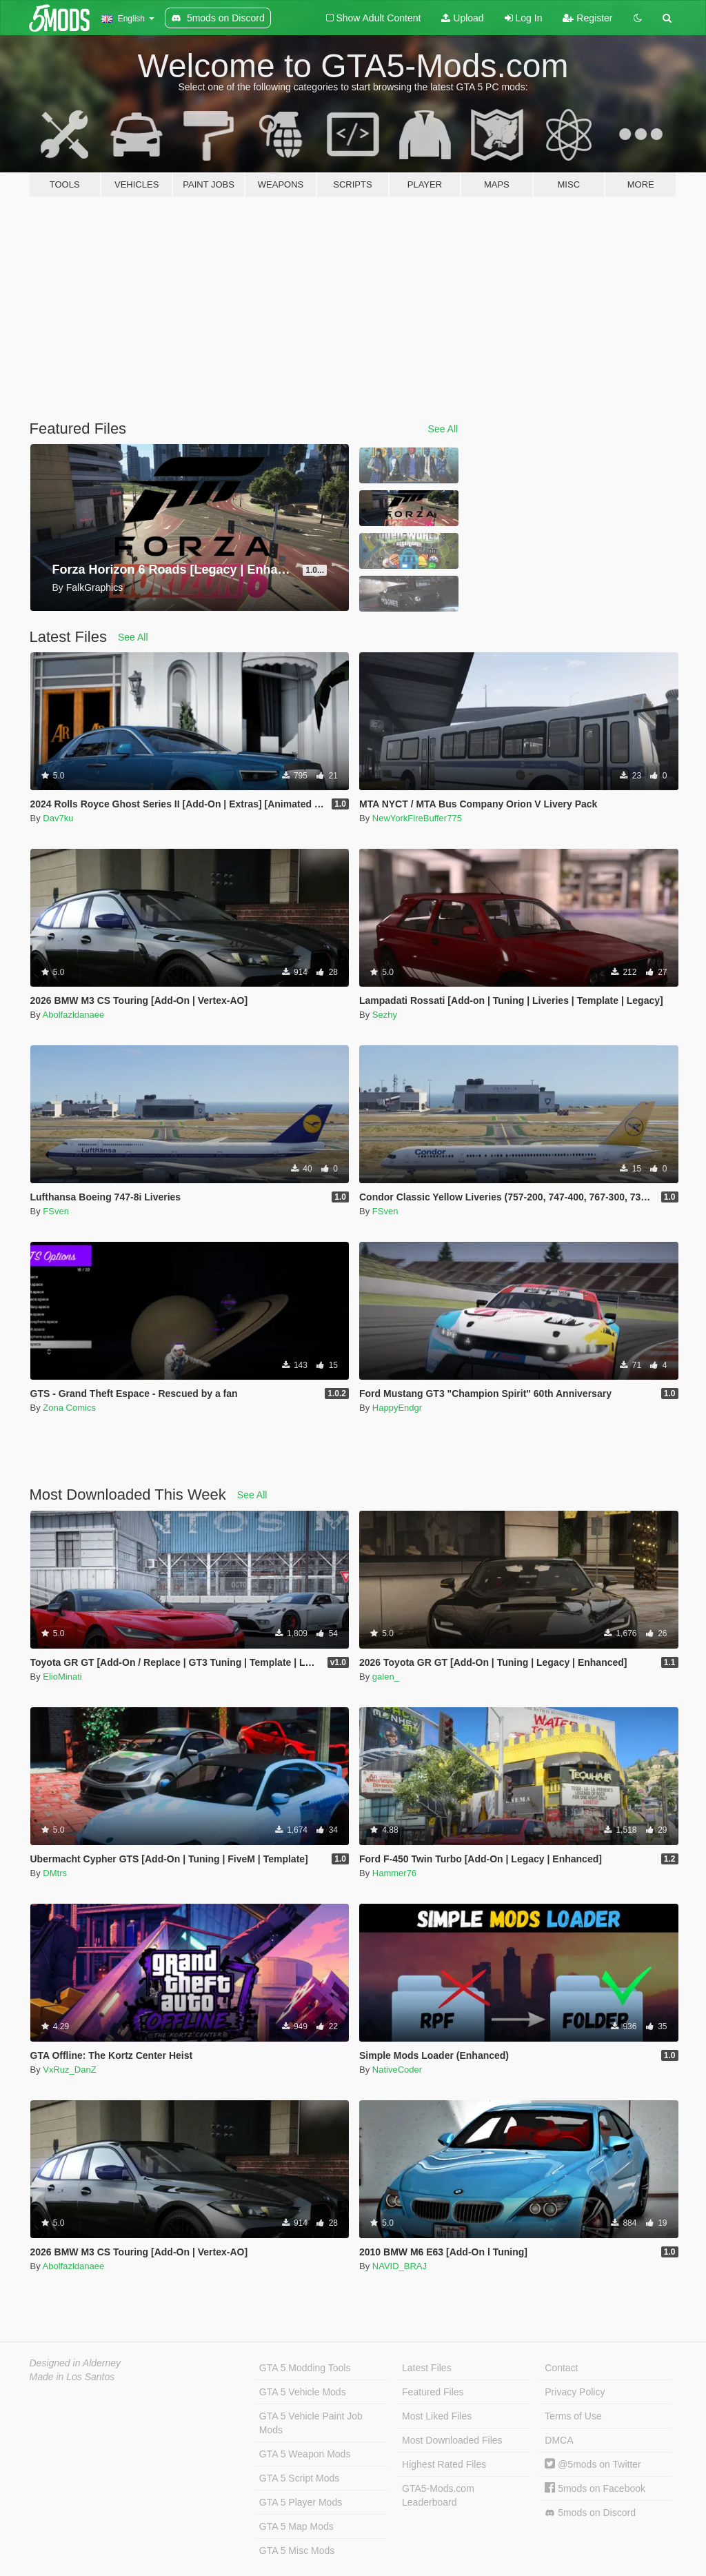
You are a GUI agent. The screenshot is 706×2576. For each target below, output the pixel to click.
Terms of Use (573, 2416)
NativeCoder (397, 2069)
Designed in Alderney (75, 2362)
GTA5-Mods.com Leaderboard (438, 2495)
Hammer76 (394, 1873)
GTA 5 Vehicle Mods (302, 2391)
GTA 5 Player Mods (300, 2502)
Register (587, 17)
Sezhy (384, 1014)
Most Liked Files (437, 2416)
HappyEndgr (397, 1407)
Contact (561, 2367)
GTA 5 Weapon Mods (305, 2453)
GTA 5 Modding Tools (305, 2367)
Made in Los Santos (72, 2376)
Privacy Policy (575, 2391)
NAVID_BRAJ (399, 2266)
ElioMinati (62, 1676)
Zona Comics (69, 1407)
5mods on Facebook (595, 2488)
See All (443, 428)
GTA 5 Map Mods (296, 2526)
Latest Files (427, 2367)
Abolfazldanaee (74, 1014)
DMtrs (55, 1873)
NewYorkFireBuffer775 (417, 818)
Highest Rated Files (444, 2464)
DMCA (559, 2440)
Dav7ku (58, 818)
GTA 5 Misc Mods (296, 2550)
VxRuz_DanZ (69, 2069)
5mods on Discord (590, 2513)
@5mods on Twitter (593, 2464)
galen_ (385, 1676)
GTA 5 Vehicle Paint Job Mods (311, 2423)
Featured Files (432, 2391)
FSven (56, 1211)
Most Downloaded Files (452, 2440)
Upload (462, 17)
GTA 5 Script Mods (299, 2478)
